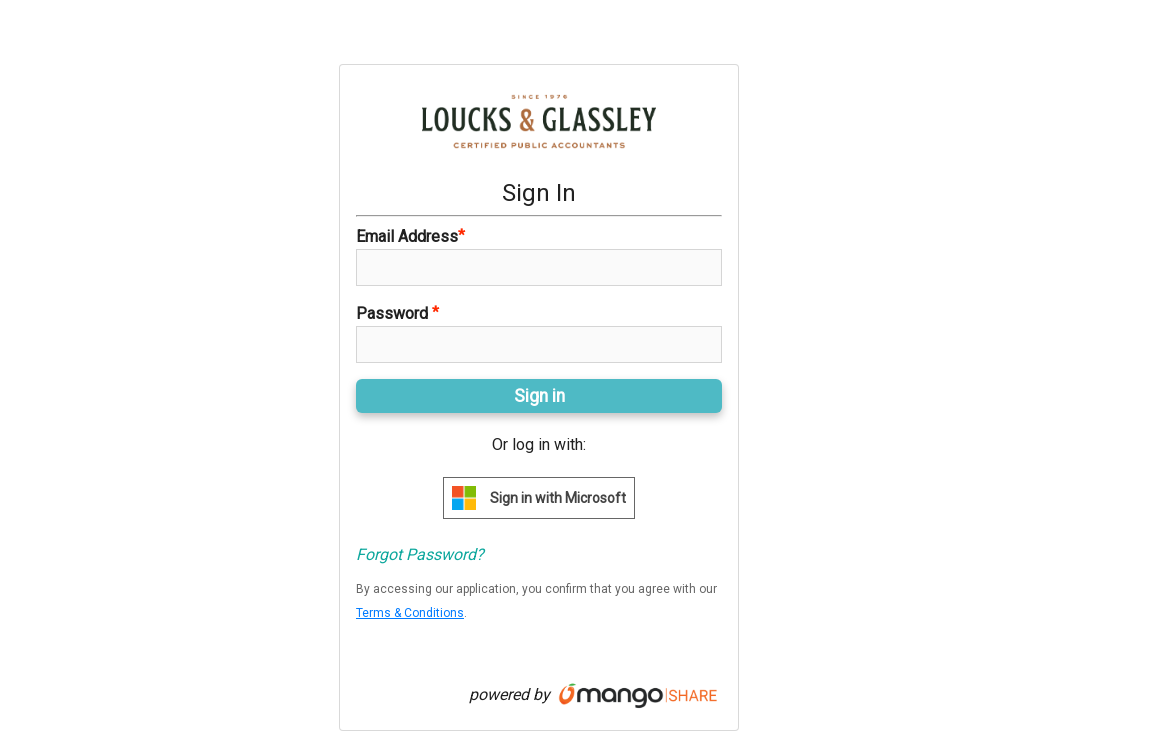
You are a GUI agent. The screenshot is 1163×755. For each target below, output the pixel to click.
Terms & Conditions (410, 613)
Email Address (410, 236)
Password (397, 313)
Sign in (539, 396)
